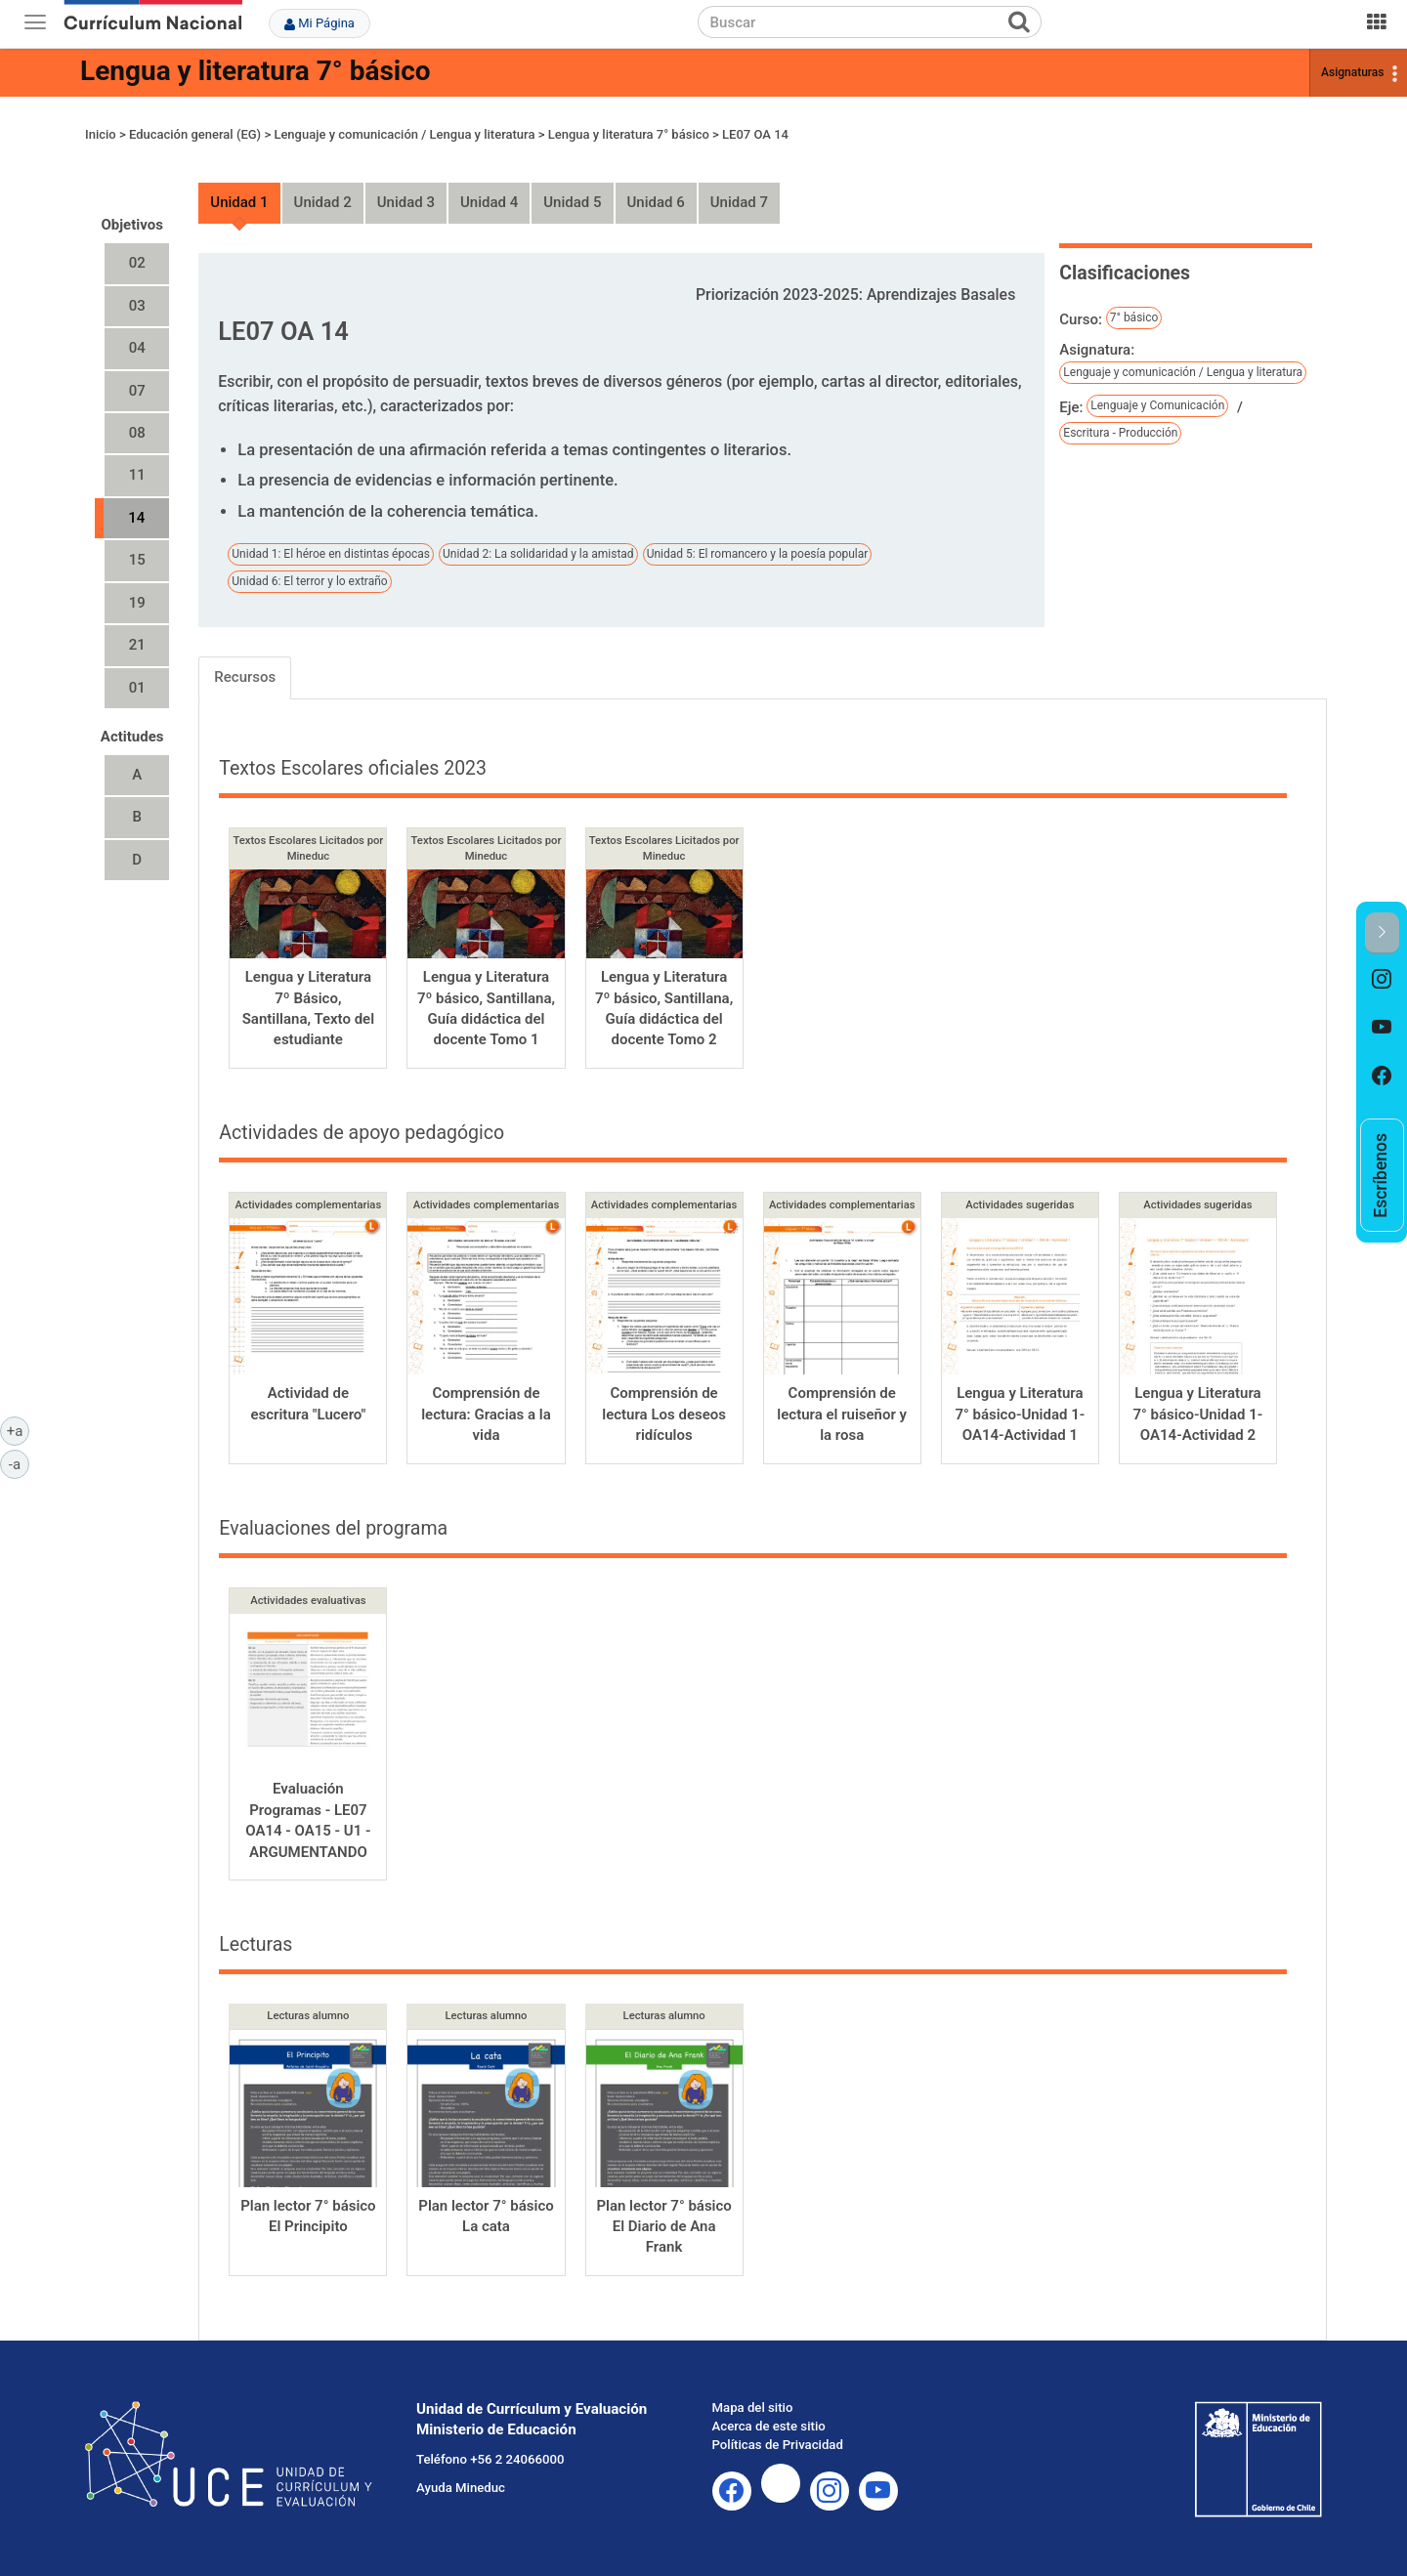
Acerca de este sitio (769, 2426)
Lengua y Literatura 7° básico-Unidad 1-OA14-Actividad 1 (1020, 1414)
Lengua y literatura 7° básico (255, 71)
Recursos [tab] (245, 677)
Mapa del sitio (752, 2407)
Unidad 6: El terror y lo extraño (309, 581)
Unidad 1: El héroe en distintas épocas (331, 554)
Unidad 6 (656, 202)
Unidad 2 (323, 202)
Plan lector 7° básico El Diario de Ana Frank (663, 2227)
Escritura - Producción (1120, 433)
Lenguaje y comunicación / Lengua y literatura (404, 134)
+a (18, 1430)
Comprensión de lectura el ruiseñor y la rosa (842, 1414)
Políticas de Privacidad (777, 2444)
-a (19, 1463)
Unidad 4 (489, 202)
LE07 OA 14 (755, 134)
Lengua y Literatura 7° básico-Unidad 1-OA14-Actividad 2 (1197, 1414)
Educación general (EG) (195, 134)
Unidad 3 (406, 202)
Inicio (100, 134)
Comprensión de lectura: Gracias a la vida (486, 1414)
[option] (1382, 978)
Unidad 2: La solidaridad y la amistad (538, 554)
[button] (1382, 933)
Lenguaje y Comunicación (1157, 405)
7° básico (1134, 317)
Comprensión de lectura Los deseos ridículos (664, 1414)
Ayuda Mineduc (460, 2487)
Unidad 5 (572, 202)
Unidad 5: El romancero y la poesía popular (758, 554)
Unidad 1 (239, 202)
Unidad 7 (739, 202)
